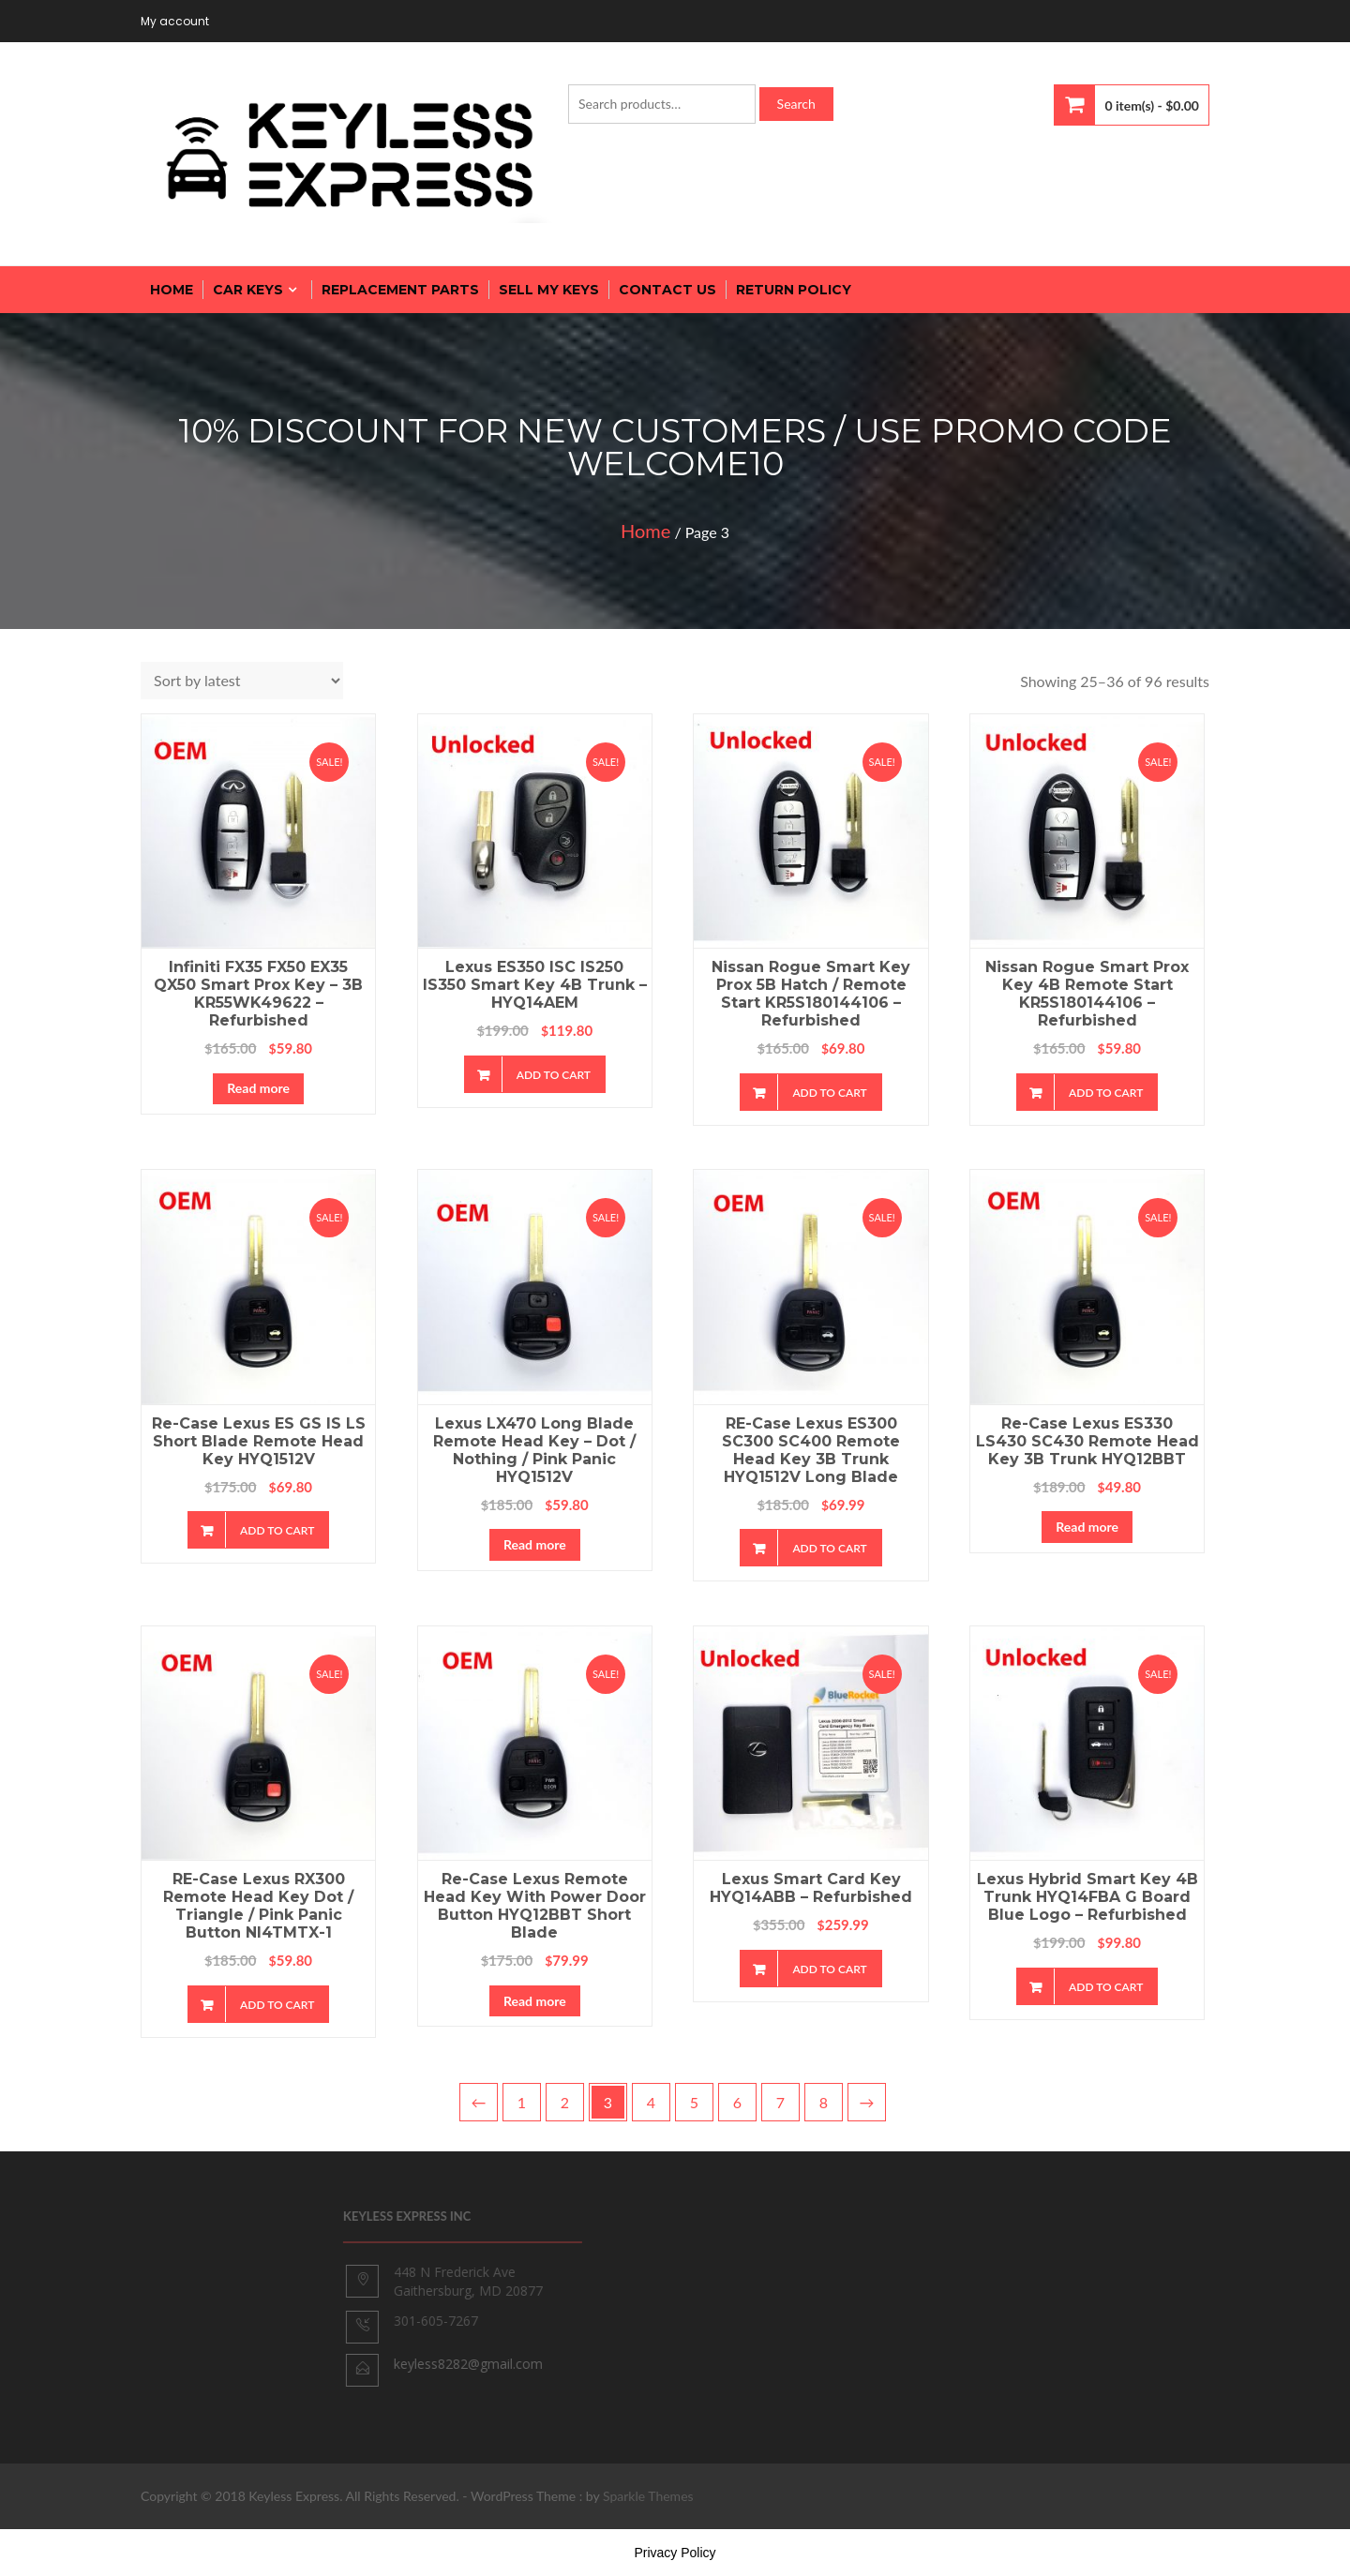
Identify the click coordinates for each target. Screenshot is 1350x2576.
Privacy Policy (674, 2552)
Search (796, 104)
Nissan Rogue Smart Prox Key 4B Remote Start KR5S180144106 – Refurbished (1087, 993)
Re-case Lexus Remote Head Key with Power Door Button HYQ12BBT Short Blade (535, 1905)
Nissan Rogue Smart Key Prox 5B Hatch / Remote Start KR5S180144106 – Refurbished (811, 993)
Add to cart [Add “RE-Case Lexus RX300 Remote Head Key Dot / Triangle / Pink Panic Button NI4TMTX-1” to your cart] (277, 2005)
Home (645, 530)
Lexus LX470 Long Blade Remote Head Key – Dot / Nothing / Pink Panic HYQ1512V (534, 1450)
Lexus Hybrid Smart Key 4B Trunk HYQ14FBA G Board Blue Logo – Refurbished (1087, 1897)
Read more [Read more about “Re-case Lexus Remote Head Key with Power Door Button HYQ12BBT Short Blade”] (534, 2001)
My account (175, 21)
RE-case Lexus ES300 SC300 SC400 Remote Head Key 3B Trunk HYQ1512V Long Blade (811, 1450)
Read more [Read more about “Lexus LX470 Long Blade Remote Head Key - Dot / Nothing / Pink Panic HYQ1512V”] (534, 1544)
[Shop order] (242, 680)
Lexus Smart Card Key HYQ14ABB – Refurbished (811, 1888)
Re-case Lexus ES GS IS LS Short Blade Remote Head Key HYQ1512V (259, 1441)
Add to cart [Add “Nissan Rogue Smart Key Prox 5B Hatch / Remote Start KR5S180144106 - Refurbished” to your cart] (829, 1093)
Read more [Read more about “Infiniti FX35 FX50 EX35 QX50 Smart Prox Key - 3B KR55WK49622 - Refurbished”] (258, 1088)
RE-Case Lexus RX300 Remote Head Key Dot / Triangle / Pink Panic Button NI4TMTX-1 (258, 1905)
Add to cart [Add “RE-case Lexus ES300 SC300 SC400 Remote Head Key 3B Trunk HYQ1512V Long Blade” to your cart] (829, 1548)
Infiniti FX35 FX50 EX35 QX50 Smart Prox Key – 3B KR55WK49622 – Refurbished (258, 993)
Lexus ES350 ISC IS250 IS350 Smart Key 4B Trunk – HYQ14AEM (535, 984)
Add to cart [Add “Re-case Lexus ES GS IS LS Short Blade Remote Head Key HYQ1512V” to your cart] (277, 1530)
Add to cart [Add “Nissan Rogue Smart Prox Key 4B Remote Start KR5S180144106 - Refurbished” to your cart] (1106, 1093)
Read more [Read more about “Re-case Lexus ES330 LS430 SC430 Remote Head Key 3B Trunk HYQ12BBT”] (1087, 1527)
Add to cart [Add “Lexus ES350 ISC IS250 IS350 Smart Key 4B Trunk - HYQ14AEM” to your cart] (554, 1075)
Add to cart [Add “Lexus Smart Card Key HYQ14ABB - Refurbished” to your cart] (829, 1969)
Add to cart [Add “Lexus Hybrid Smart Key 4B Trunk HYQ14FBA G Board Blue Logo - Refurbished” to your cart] (1106, 1987)
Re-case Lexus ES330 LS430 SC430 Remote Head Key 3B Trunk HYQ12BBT (1087, 1441)
